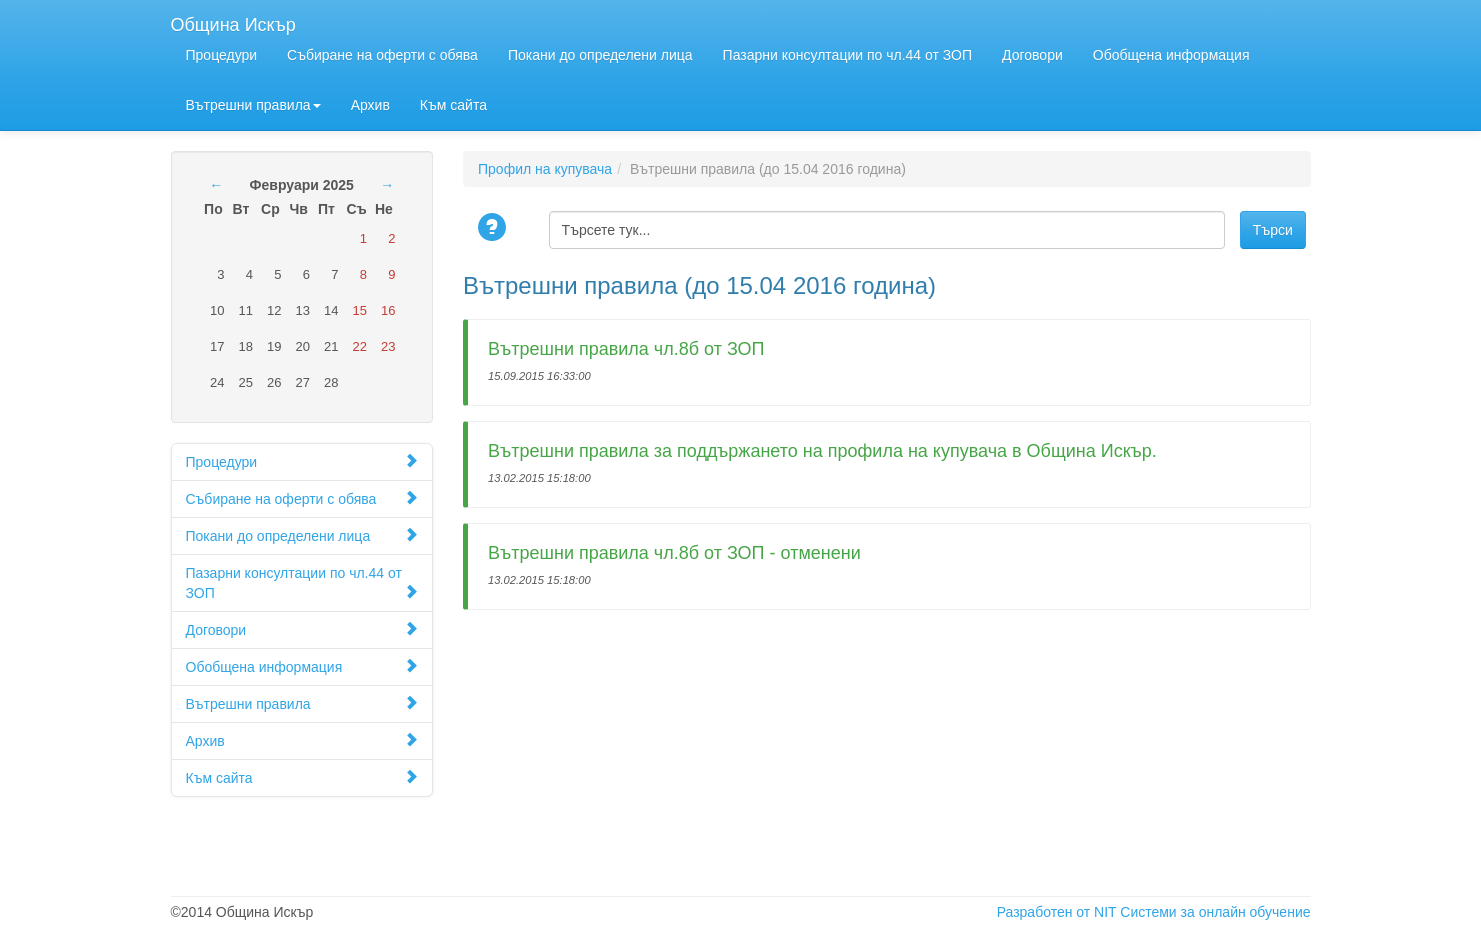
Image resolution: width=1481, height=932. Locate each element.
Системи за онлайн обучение (1215, 912)
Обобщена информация (1171, 55)
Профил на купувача (545, 169)
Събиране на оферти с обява (382, 55)
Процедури (222, 55)
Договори (1032, 55)
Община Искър (233, 22)
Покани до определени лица (600, 55)
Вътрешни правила (253, 105)
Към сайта (453, 105)
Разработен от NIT (1057, 912)
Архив (370, 105)
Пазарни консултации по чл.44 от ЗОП (847, 55)
